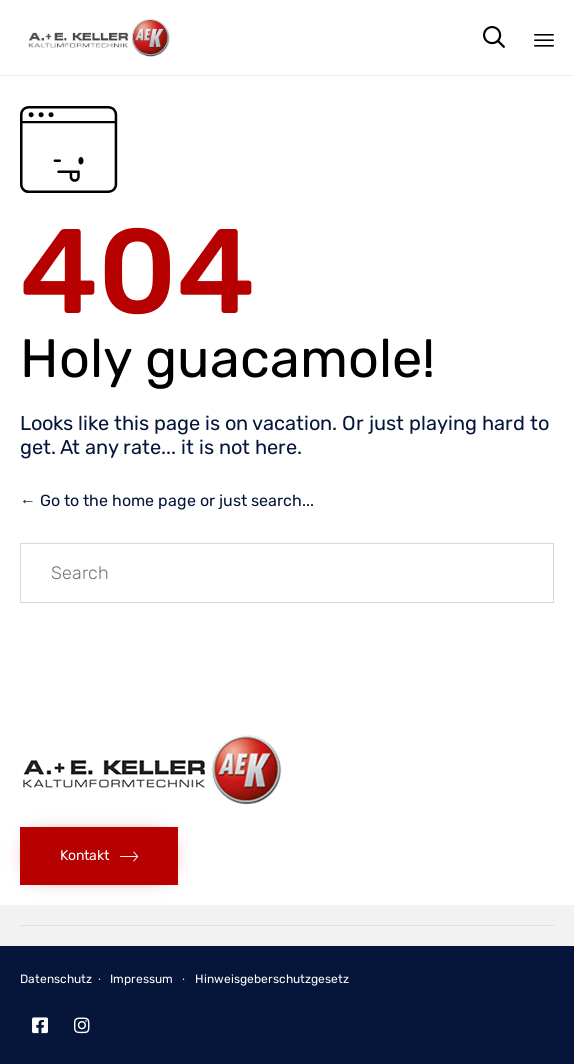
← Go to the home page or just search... (167, 500)
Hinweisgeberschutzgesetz (272, 979)
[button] (99, 856)
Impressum (141, 979)
